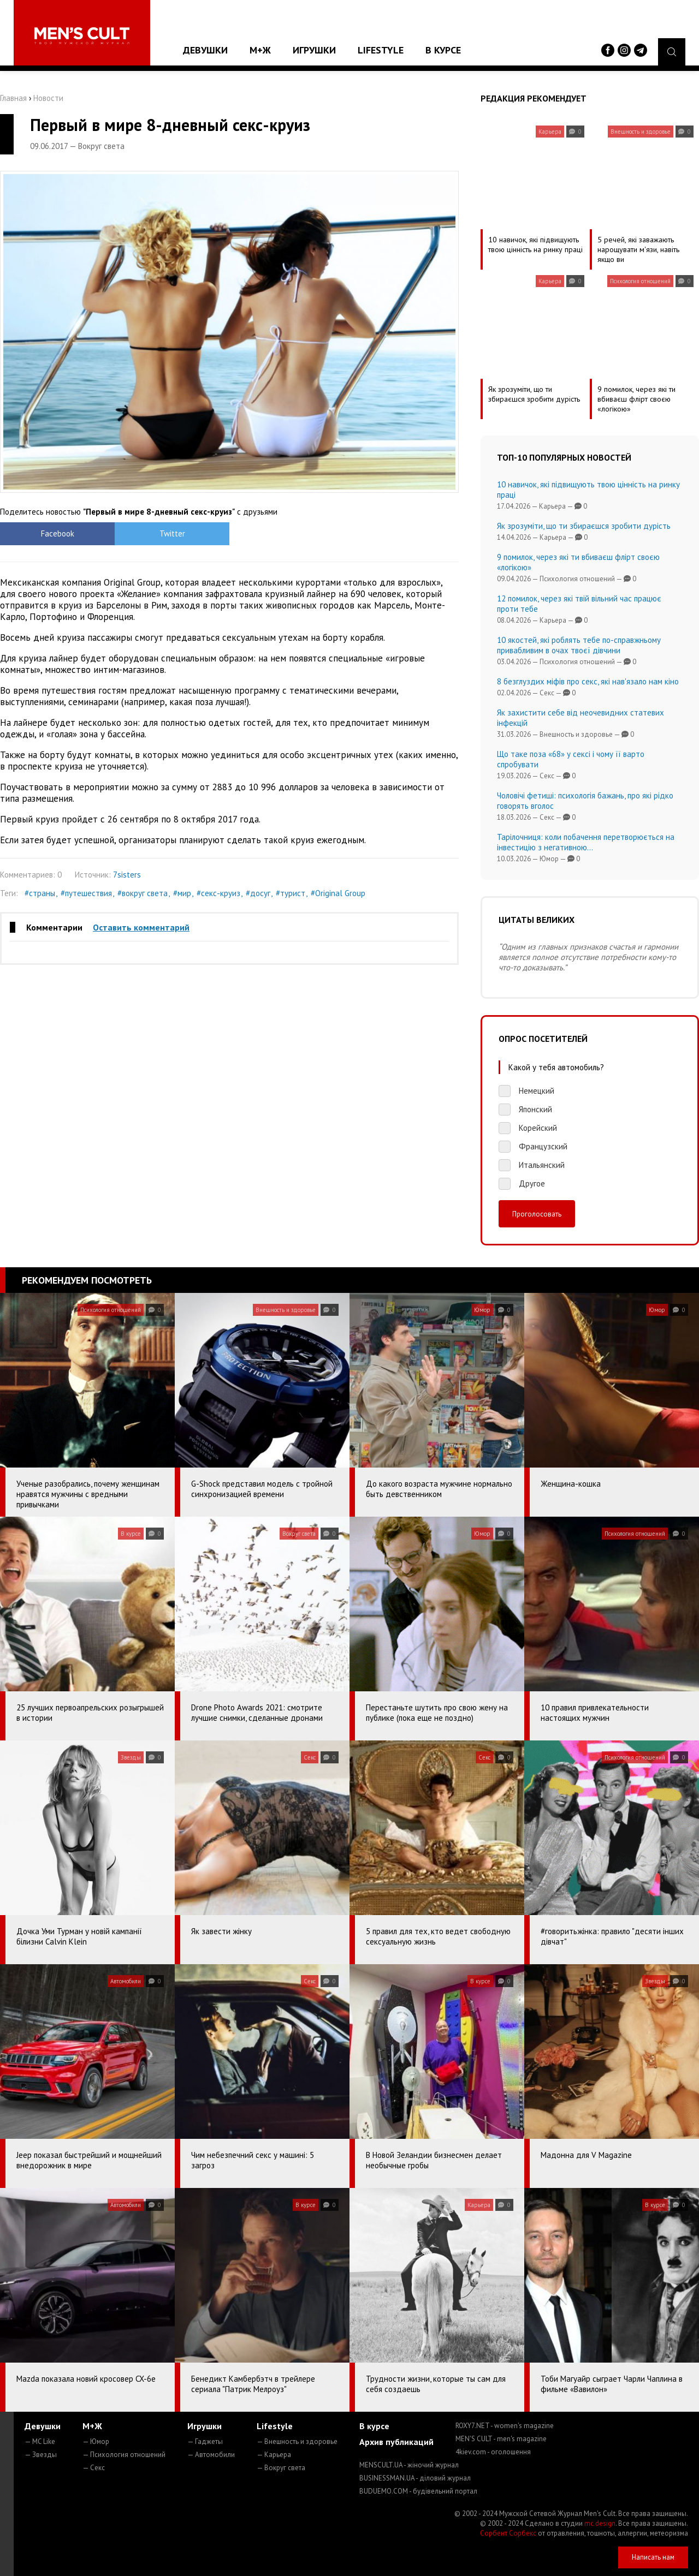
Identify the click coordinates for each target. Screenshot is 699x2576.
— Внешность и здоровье (297, 2441)
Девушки (205, 50)
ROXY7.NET (504, 2425)
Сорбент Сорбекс (508, 2533)
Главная (13, 98)
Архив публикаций (396, 2441)
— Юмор (95, 2441)
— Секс (93, 2467)
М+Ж (260, 50)
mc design (599, 2523)
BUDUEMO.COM (418, 2491)
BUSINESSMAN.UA (415, 2478)
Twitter (172, 533)
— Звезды (41, 2454)
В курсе (443, 50)
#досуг (258, 893)
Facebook (57, 533)
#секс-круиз (218, 893)
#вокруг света (142, 893)
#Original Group (338, 893)
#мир (182, 893)
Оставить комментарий (141, 927)
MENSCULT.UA (409, 2465)
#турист (290, 893)
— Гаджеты (205, 2441)
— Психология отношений (123, 2454)
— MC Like (40, 2441)
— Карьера (274, 2454)
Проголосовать (536, 1214)
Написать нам (653, 2557)
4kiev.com (493, 2451)
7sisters (127, 874)
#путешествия (86, 893)
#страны (40, 893)
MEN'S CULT (501, 2438)
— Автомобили (211, 2454)
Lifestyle (381, 50)
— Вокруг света (281, 2467)
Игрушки (314, 50)
